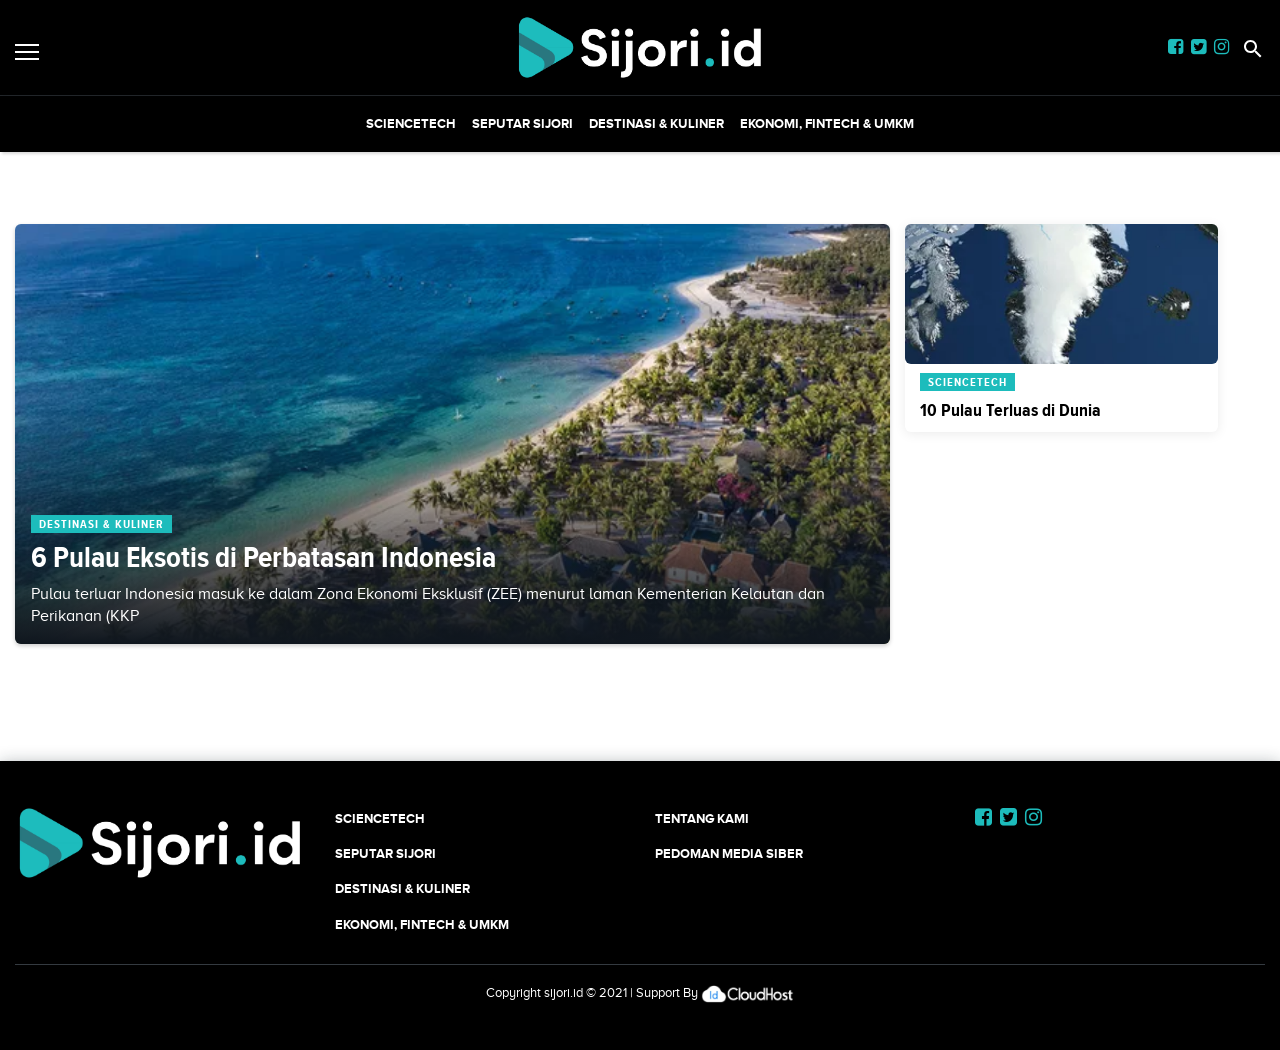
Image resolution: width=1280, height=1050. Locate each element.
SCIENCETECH (411, 123)
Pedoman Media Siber (729, 853)
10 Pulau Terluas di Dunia (1010, 410)
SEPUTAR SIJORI (522, 123)
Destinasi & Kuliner (656, 123)
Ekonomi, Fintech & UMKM (827, 123)
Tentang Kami (702, 818)
